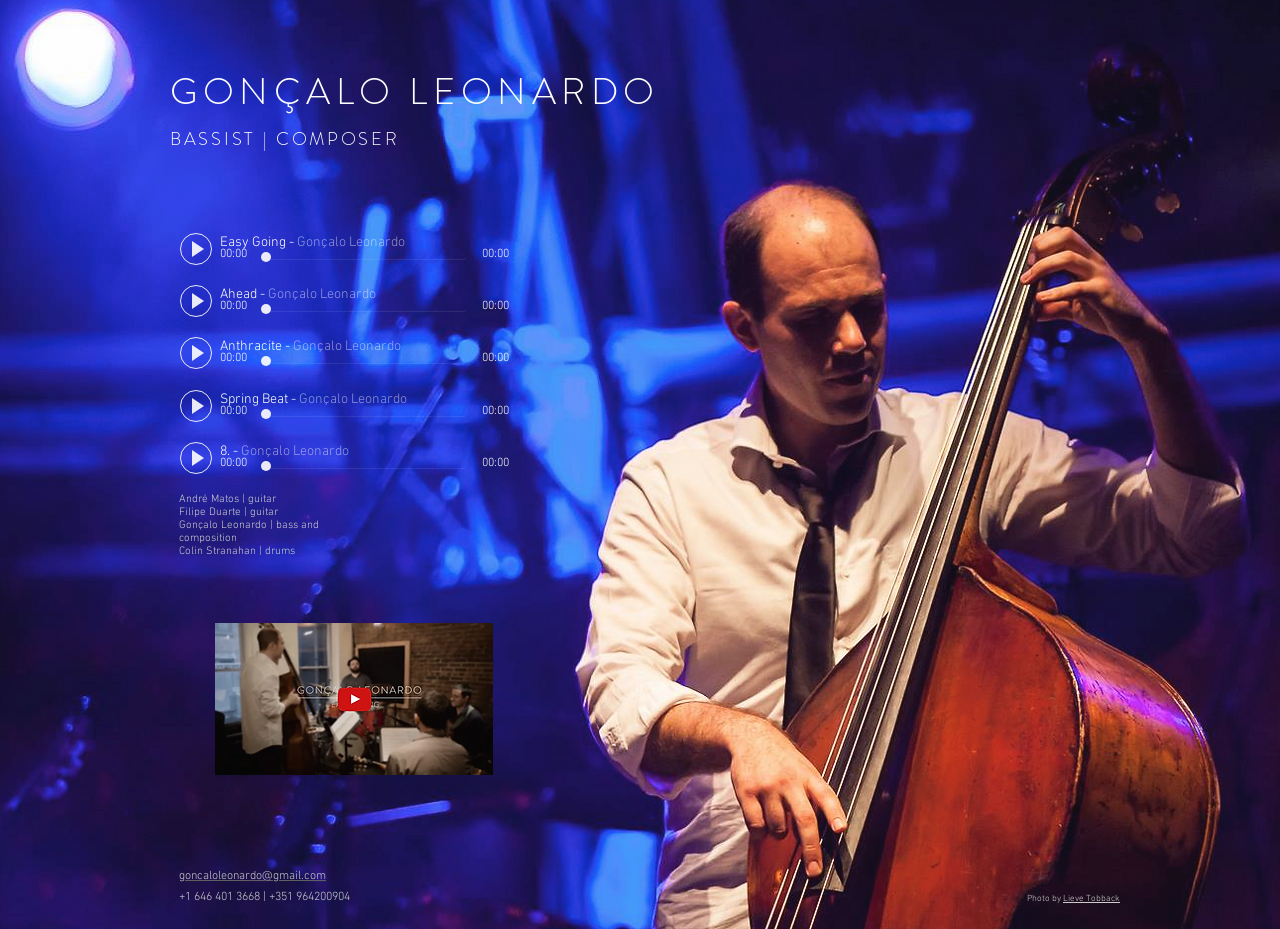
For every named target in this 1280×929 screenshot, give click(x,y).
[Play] (196, 249)
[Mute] (477, 241)
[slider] (499, 241)
